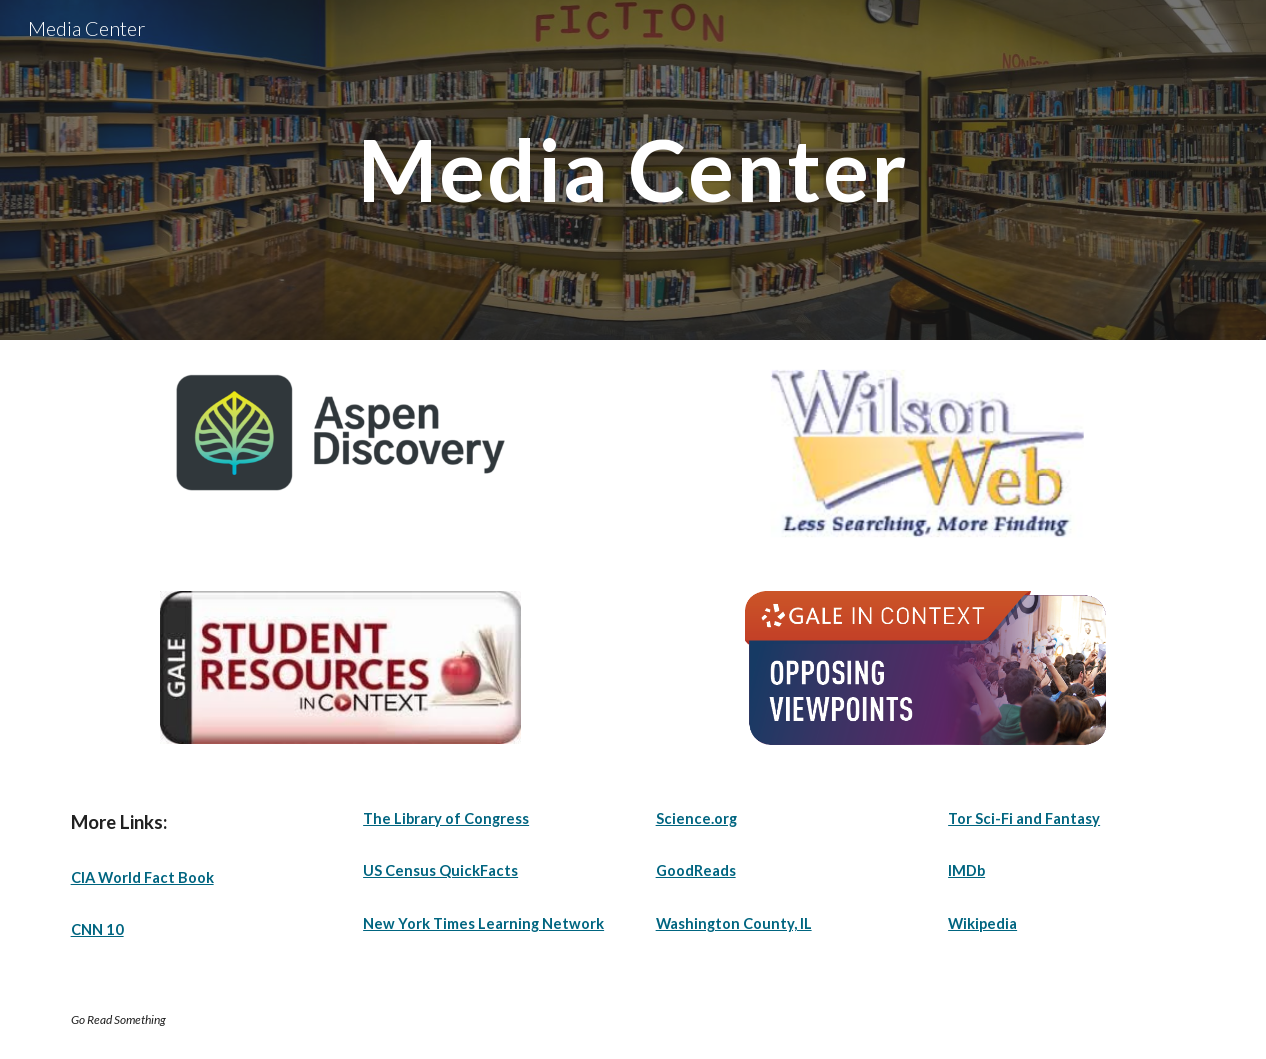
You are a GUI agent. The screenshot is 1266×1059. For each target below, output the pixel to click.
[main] (633, 169)
